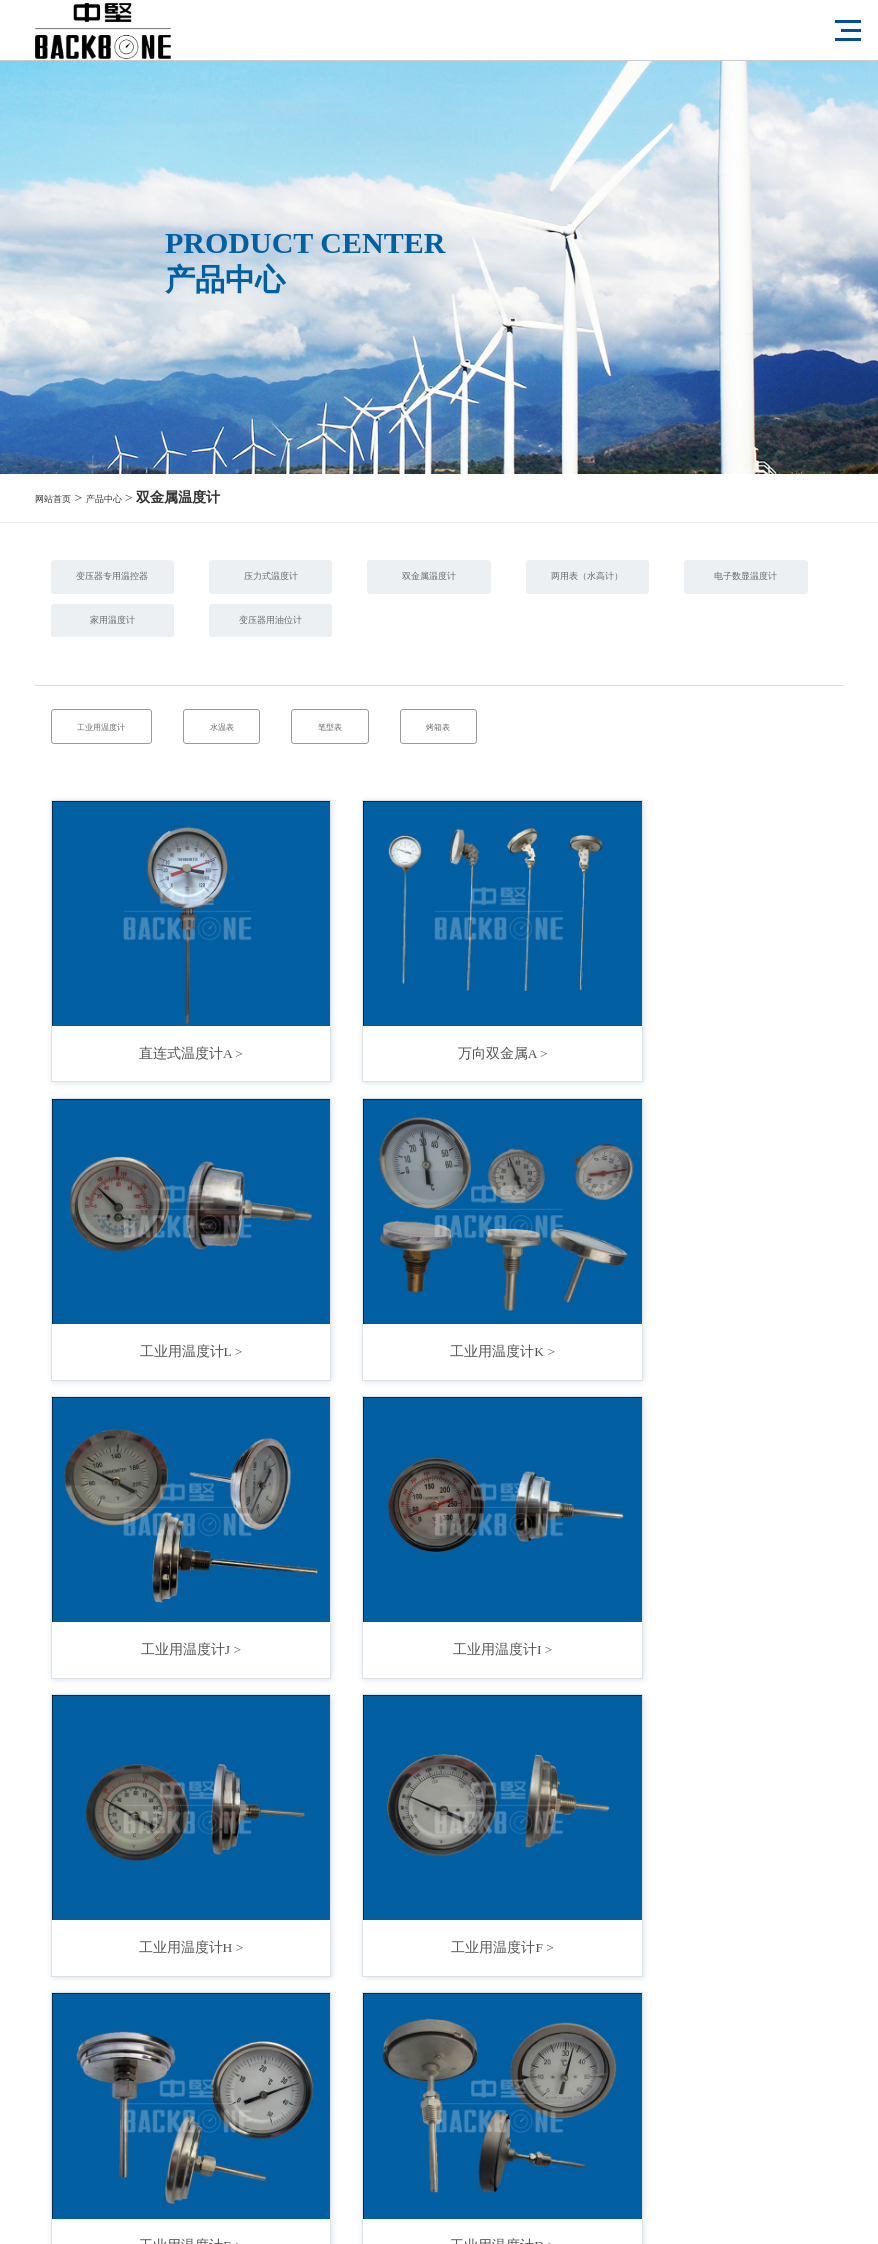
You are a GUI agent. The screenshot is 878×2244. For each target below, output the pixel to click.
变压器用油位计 (148, 709)
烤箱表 (624, 836)
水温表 (308, 836)
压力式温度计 (377, 583)
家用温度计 (606, 646)
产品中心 (134, 497)
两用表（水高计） (148, 646)
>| (580, 2009)
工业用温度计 (132, 836)
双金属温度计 (606, 583)
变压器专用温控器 (148, 583)
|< (298, 2009)
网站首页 (63, 497)
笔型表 (466, 836)
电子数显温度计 (377, 646)
